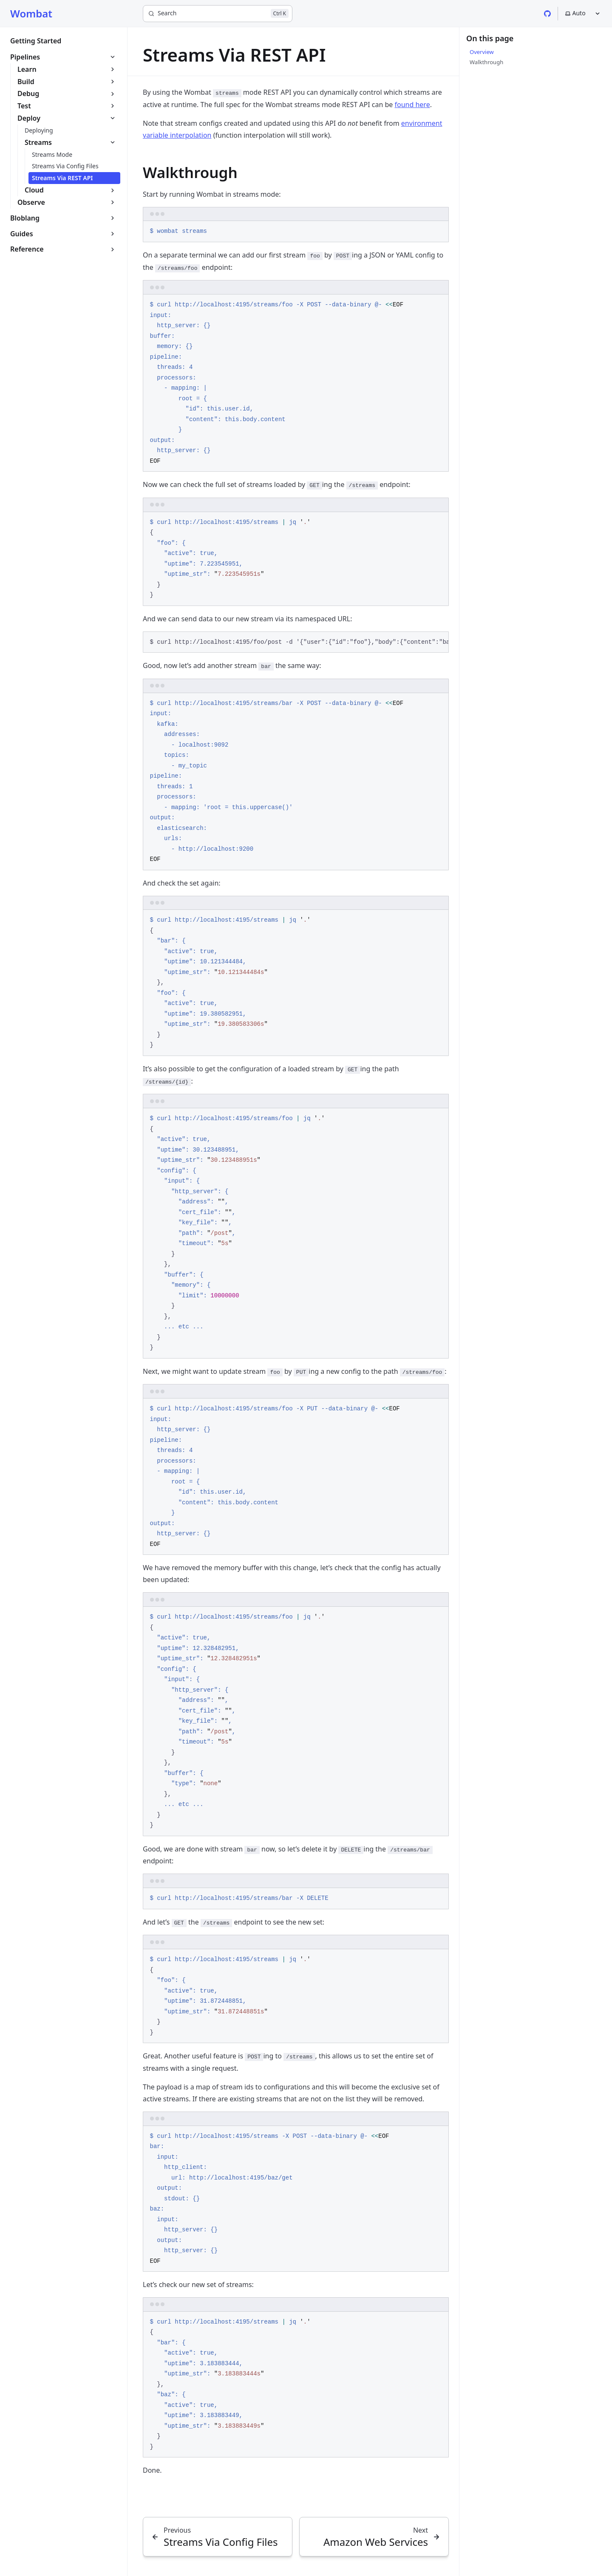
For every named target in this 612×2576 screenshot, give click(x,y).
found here (412, 104)
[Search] (217, 13)
